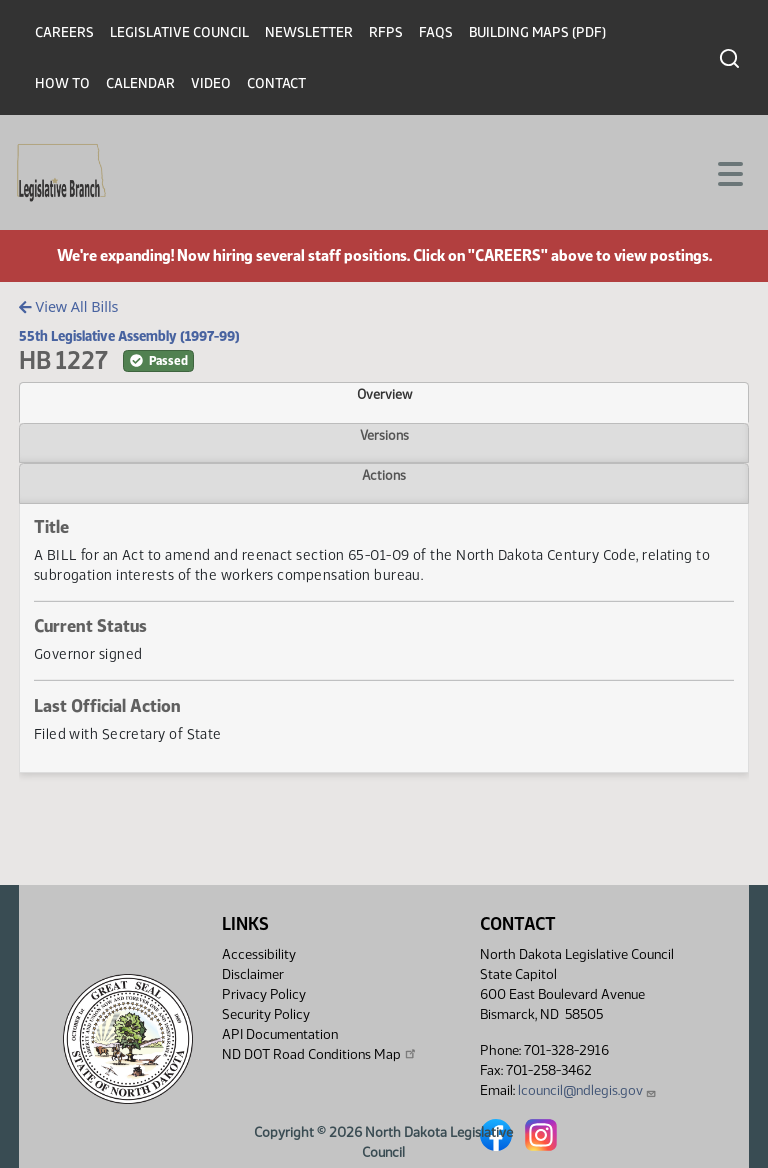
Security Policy (266, 1014)
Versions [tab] (384, 435)
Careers (64, 32)
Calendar (140, 83)
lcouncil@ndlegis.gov (587, 1090)
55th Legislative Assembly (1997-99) (129, 336)
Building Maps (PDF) (537, 32)
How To (62, 83)
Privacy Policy (264, 994)
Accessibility (259, 954)
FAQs (436, 32)
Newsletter (309, 32)
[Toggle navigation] (729, 172)
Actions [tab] (384, 475)
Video (211, 83)
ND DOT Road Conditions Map (320, 1054)
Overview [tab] (384, 394)
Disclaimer (253, 974)
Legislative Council (179, 32)
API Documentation (280, 1034)
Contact (276, 83)
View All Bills (68, 306)
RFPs (386, 32)
